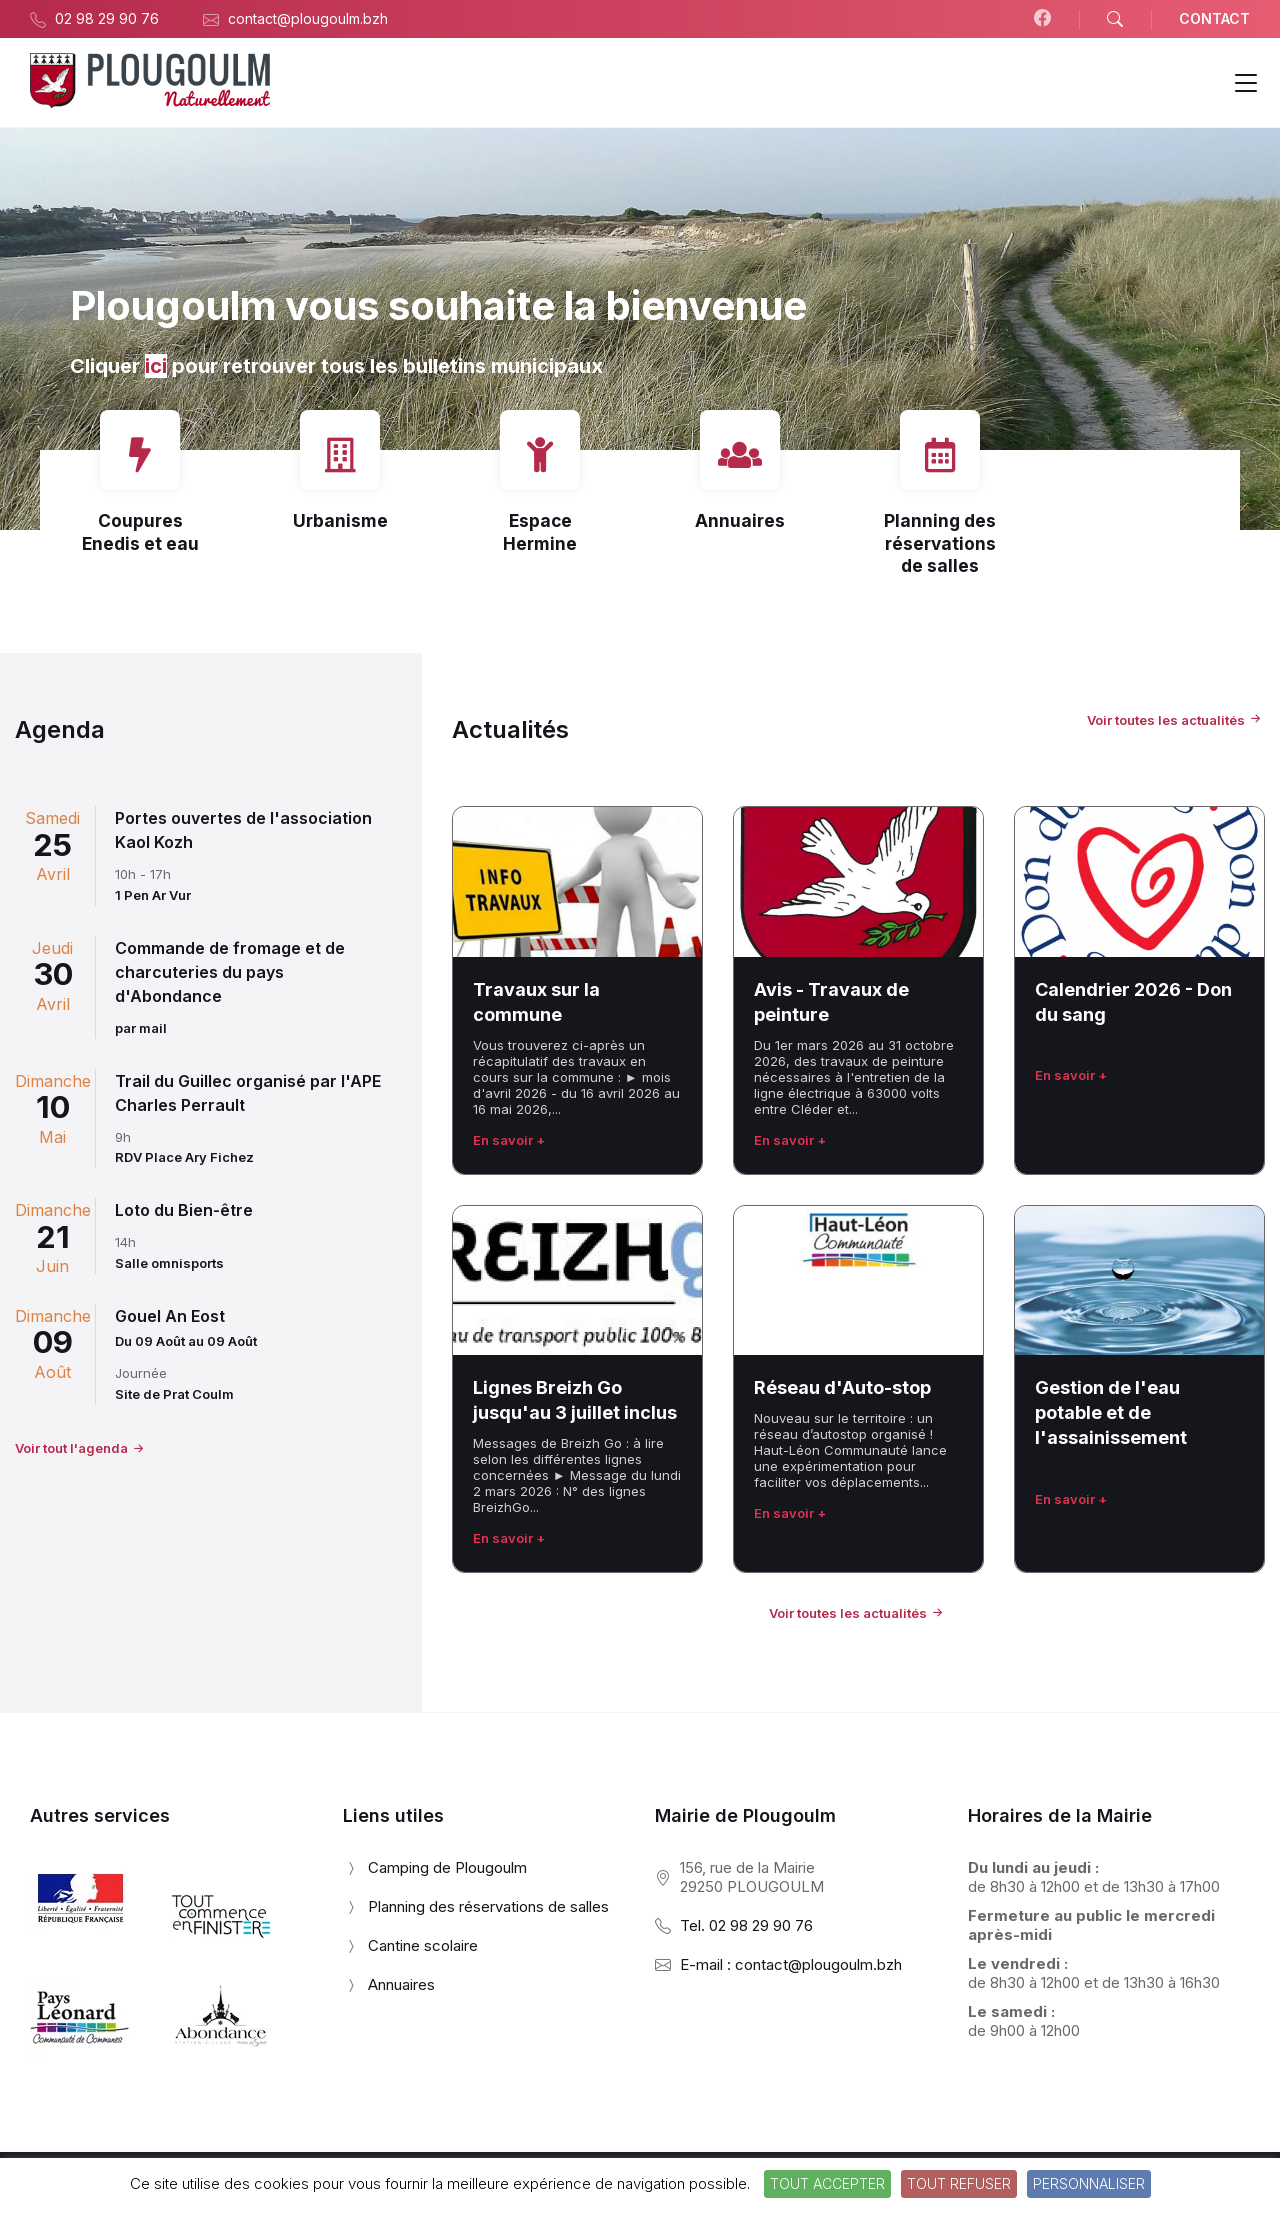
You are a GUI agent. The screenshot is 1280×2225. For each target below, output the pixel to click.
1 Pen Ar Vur (153, 895)
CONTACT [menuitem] (1214, 18)
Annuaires (740, 520)
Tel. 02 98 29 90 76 (746, 1925)
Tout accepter (827, 2183)
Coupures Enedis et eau (140, 531)
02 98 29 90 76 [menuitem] (107, 18)
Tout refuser (959, 2183)
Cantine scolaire (423, 1945)
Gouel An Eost (170, 1316)
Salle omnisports (169, 1263)
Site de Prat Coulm (174, 1394)
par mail (141, 1028)
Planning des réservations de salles (940, 543)
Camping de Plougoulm (447, 1867)
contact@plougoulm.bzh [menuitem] (308, 18)
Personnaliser (1089, 2183)
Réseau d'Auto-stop (842, 1387)
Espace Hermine (540, 531)
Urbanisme (340, 520)
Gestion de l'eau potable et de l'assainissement (1111, 1412)
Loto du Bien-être (184, 1210)
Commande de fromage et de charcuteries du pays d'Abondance (230, 972)
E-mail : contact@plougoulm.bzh (791, 1964)
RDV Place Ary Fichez (184, 1157)
